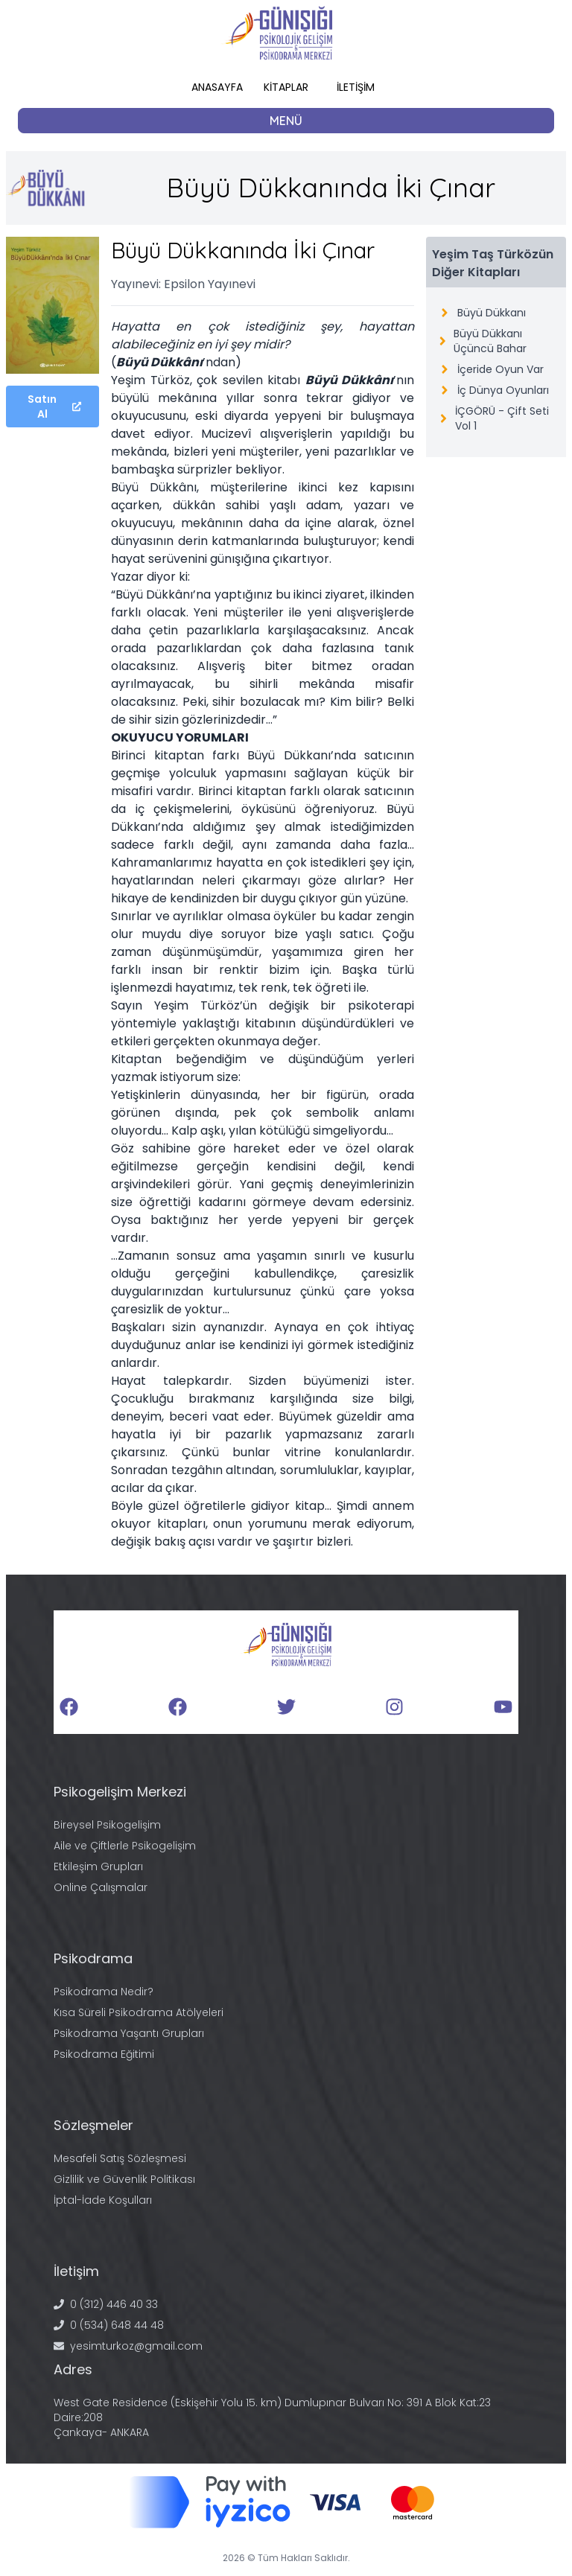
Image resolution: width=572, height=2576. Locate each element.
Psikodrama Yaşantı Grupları (129, 2033)
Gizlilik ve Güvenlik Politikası (124, 2179)
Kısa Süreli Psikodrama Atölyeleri (138, 2012)
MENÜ (286, 120)
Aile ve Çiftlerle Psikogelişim (125, 1845)
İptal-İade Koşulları (103, 2200)
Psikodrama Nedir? (103, 1991)
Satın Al (54, 406)
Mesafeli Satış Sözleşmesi (120, 2158)
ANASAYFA (217, 87)
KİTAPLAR (286, 87)
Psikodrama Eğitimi (104, 2054)
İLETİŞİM (356, 87)
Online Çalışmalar (100, 1887)
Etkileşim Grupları (98, 1866)
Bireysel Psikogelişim (107, 1824)
